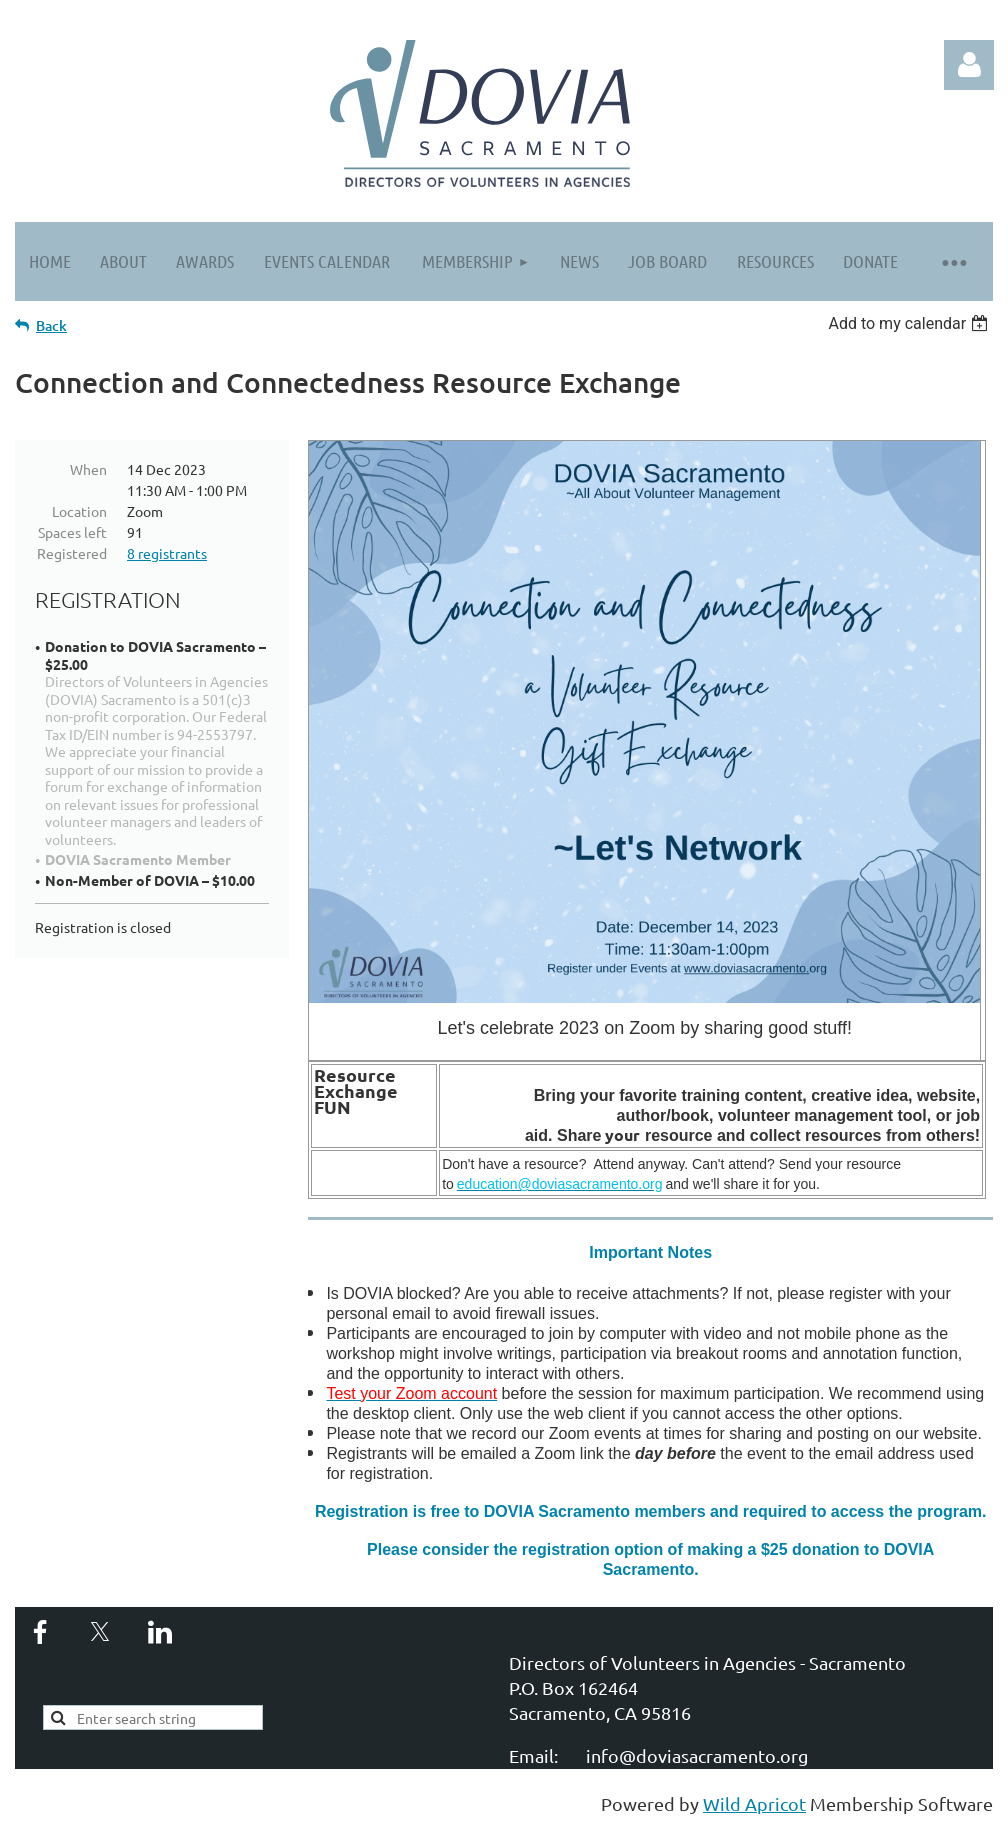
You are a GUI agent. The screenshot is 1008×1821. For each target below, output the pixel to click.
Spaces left (72, 532)
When (88, 469)
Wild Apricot (754, 1803)
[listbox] (910, 323)
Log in (969, 65)
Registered (72, 553)
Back (51, 325)
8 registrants (167, 553)
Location (79, 511)
